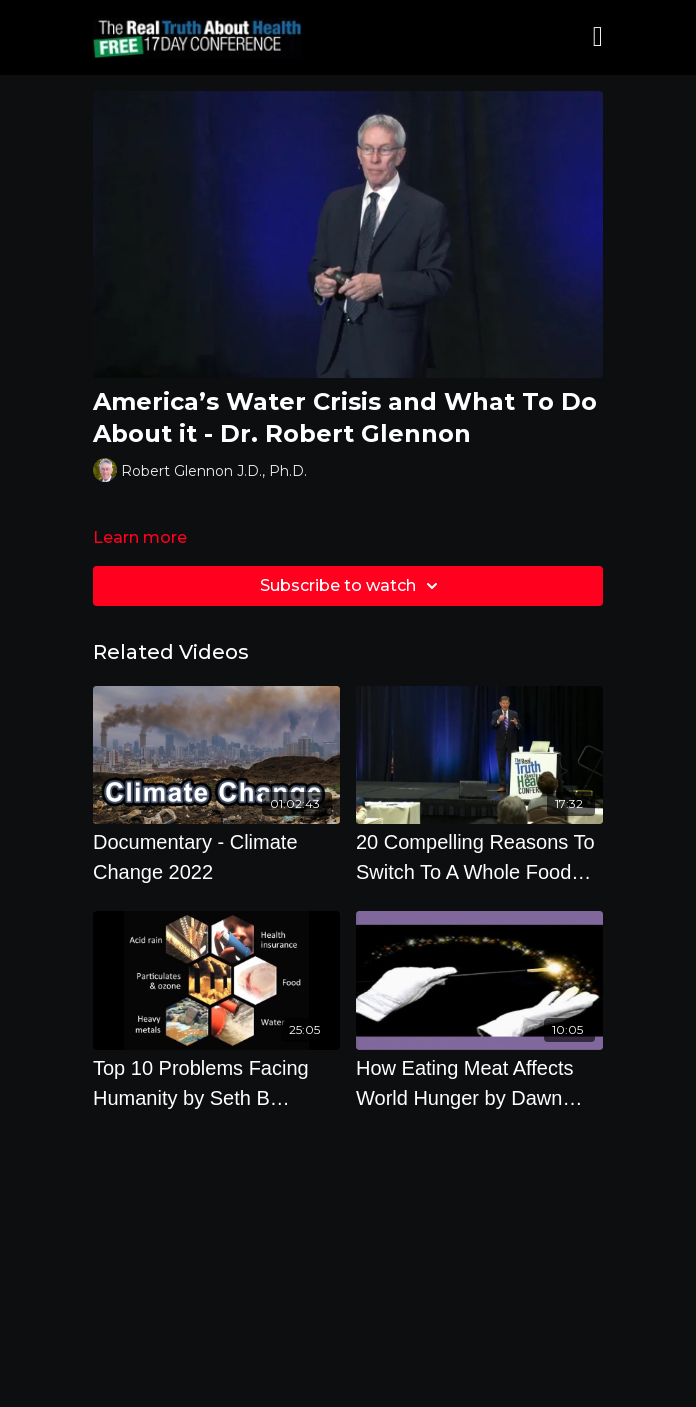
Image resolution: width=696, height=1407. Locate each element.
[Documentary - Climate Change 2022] (216, 857)
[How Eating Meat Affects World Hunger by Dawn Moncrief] (479, 1083)
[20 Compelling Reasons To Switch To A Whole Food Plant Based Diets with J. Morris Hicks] (479, 857)
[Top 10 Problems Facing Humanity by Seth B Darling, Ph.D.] (216, 1083)
